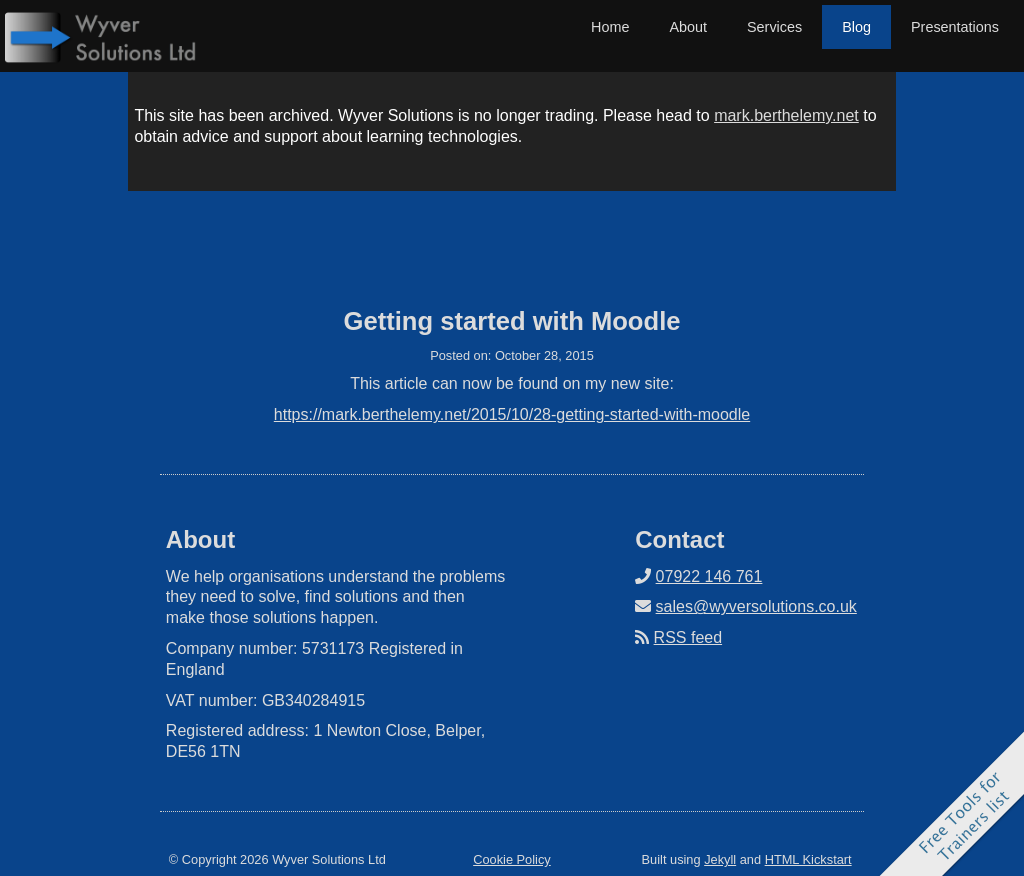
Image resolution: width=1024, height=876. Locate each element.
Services (774, 27)
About (688, 27)
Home (610, 27)
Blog (856, 27)
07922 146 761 (709, 576)
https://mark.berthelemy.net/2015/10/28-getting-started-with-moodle (512, 414)
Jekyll (720, 859)
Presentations (955, 27)
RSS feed (688, 637)
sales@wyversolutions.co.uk (756, 606)
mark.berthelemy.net (786, 115)
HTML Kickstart (808, 859)
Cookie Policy (512, 859)
